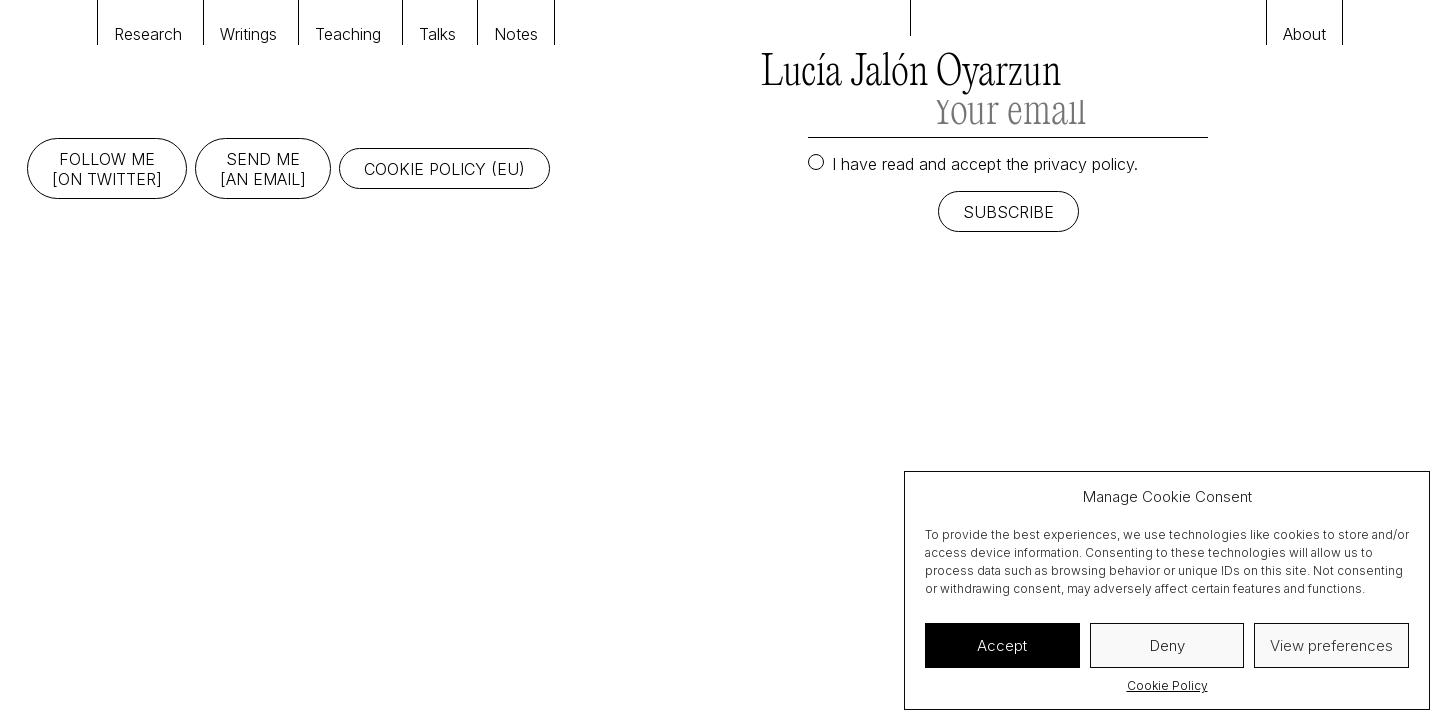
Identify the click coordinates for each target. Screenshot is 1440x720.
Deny (1167, 645)
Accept (1002, 645)
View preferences (1331, 645)
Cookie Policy (1167, 685)
